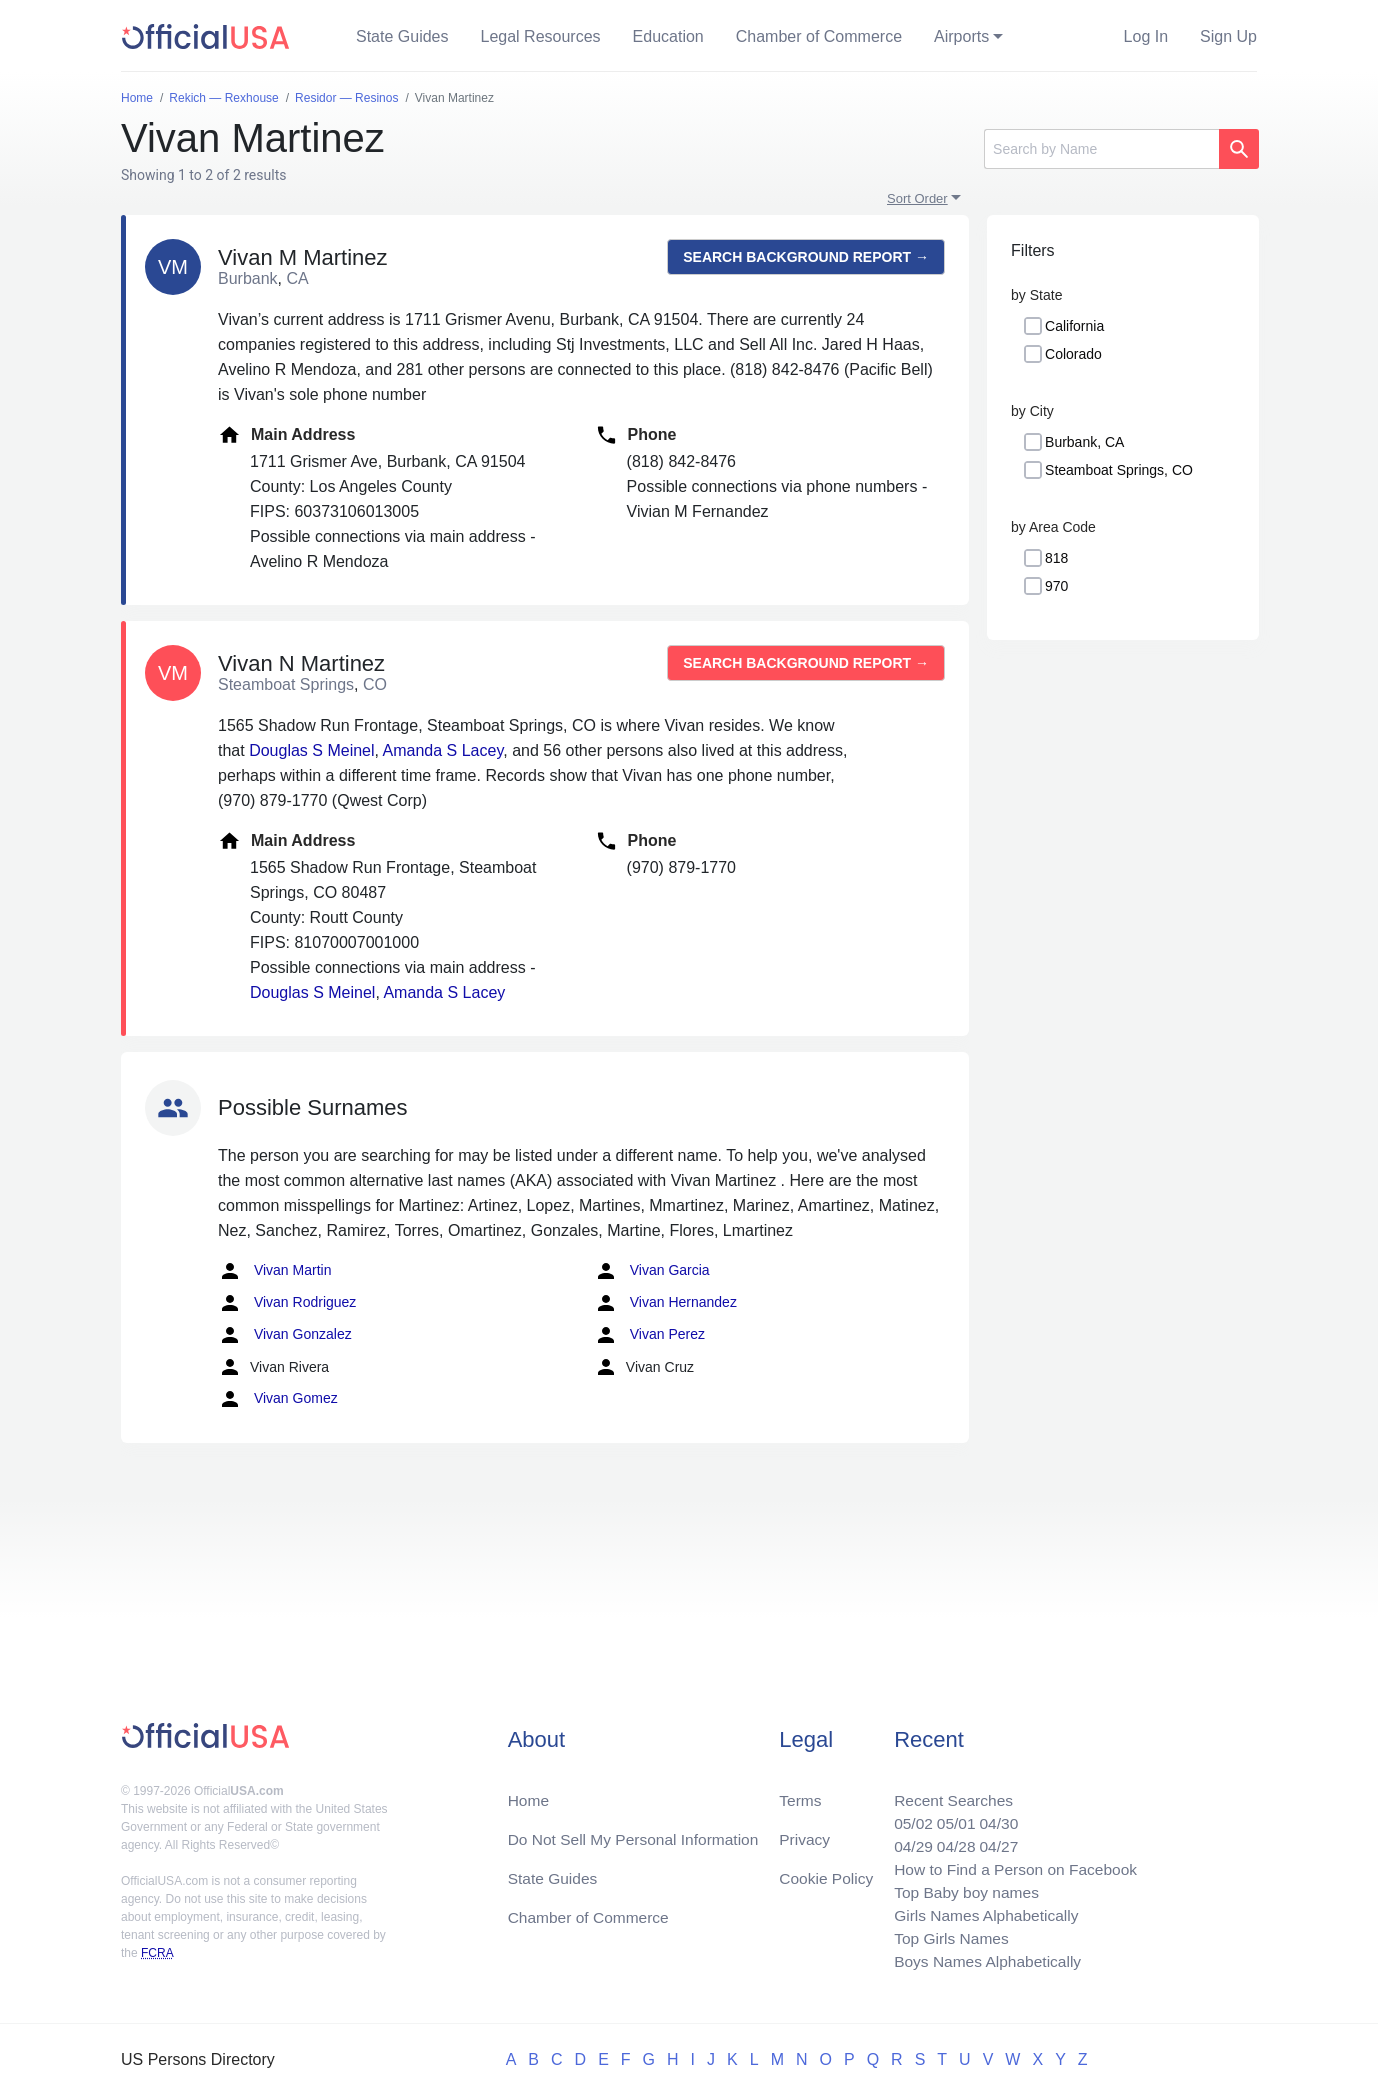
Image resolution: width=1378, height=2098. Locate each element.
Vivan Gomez (278, 1399)
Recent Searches (947, 1792)
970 (1056, 586)
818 (1056, 558)
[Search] (1101, 149)
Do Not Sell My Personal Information (637, 1832)
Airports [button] (961, 36)
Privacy (804, 1832)
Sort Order (917, 198)
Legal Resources (541, 36)
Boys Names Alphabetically (982, 1960)
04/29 (906, 1840)
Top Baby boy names (960, 1888)
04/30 (994, 1816)
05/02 (906, 1816)
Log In (1146, 36)
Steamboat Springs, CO (1119, 470)
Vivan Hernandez (665, 1303)
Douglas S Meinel (311, 750)
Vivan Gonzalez (285, 1335)
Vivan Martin (274, 1271)
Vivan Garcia (652, 1271)
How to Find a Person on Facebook (1011, 1864)
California (1074, 326)
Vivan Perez (649, 1335)
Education (668, 36)
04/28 (950, 1840)
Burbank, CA (1084, 442)
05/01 (950, 1816)
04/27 (994, 1840)
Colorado (1073, 354)
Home (529, 1792)
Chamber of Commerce (819, 36)
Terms (800, 1792)
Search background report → (806, 257)
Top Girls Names (945, 1936)
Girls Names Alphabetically (981, 1912)
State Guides (402, 36)
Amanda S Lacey (443, 750)
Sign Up (1228, 36)
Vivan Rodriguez (287, 1303)
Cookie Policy (826, 1872)
